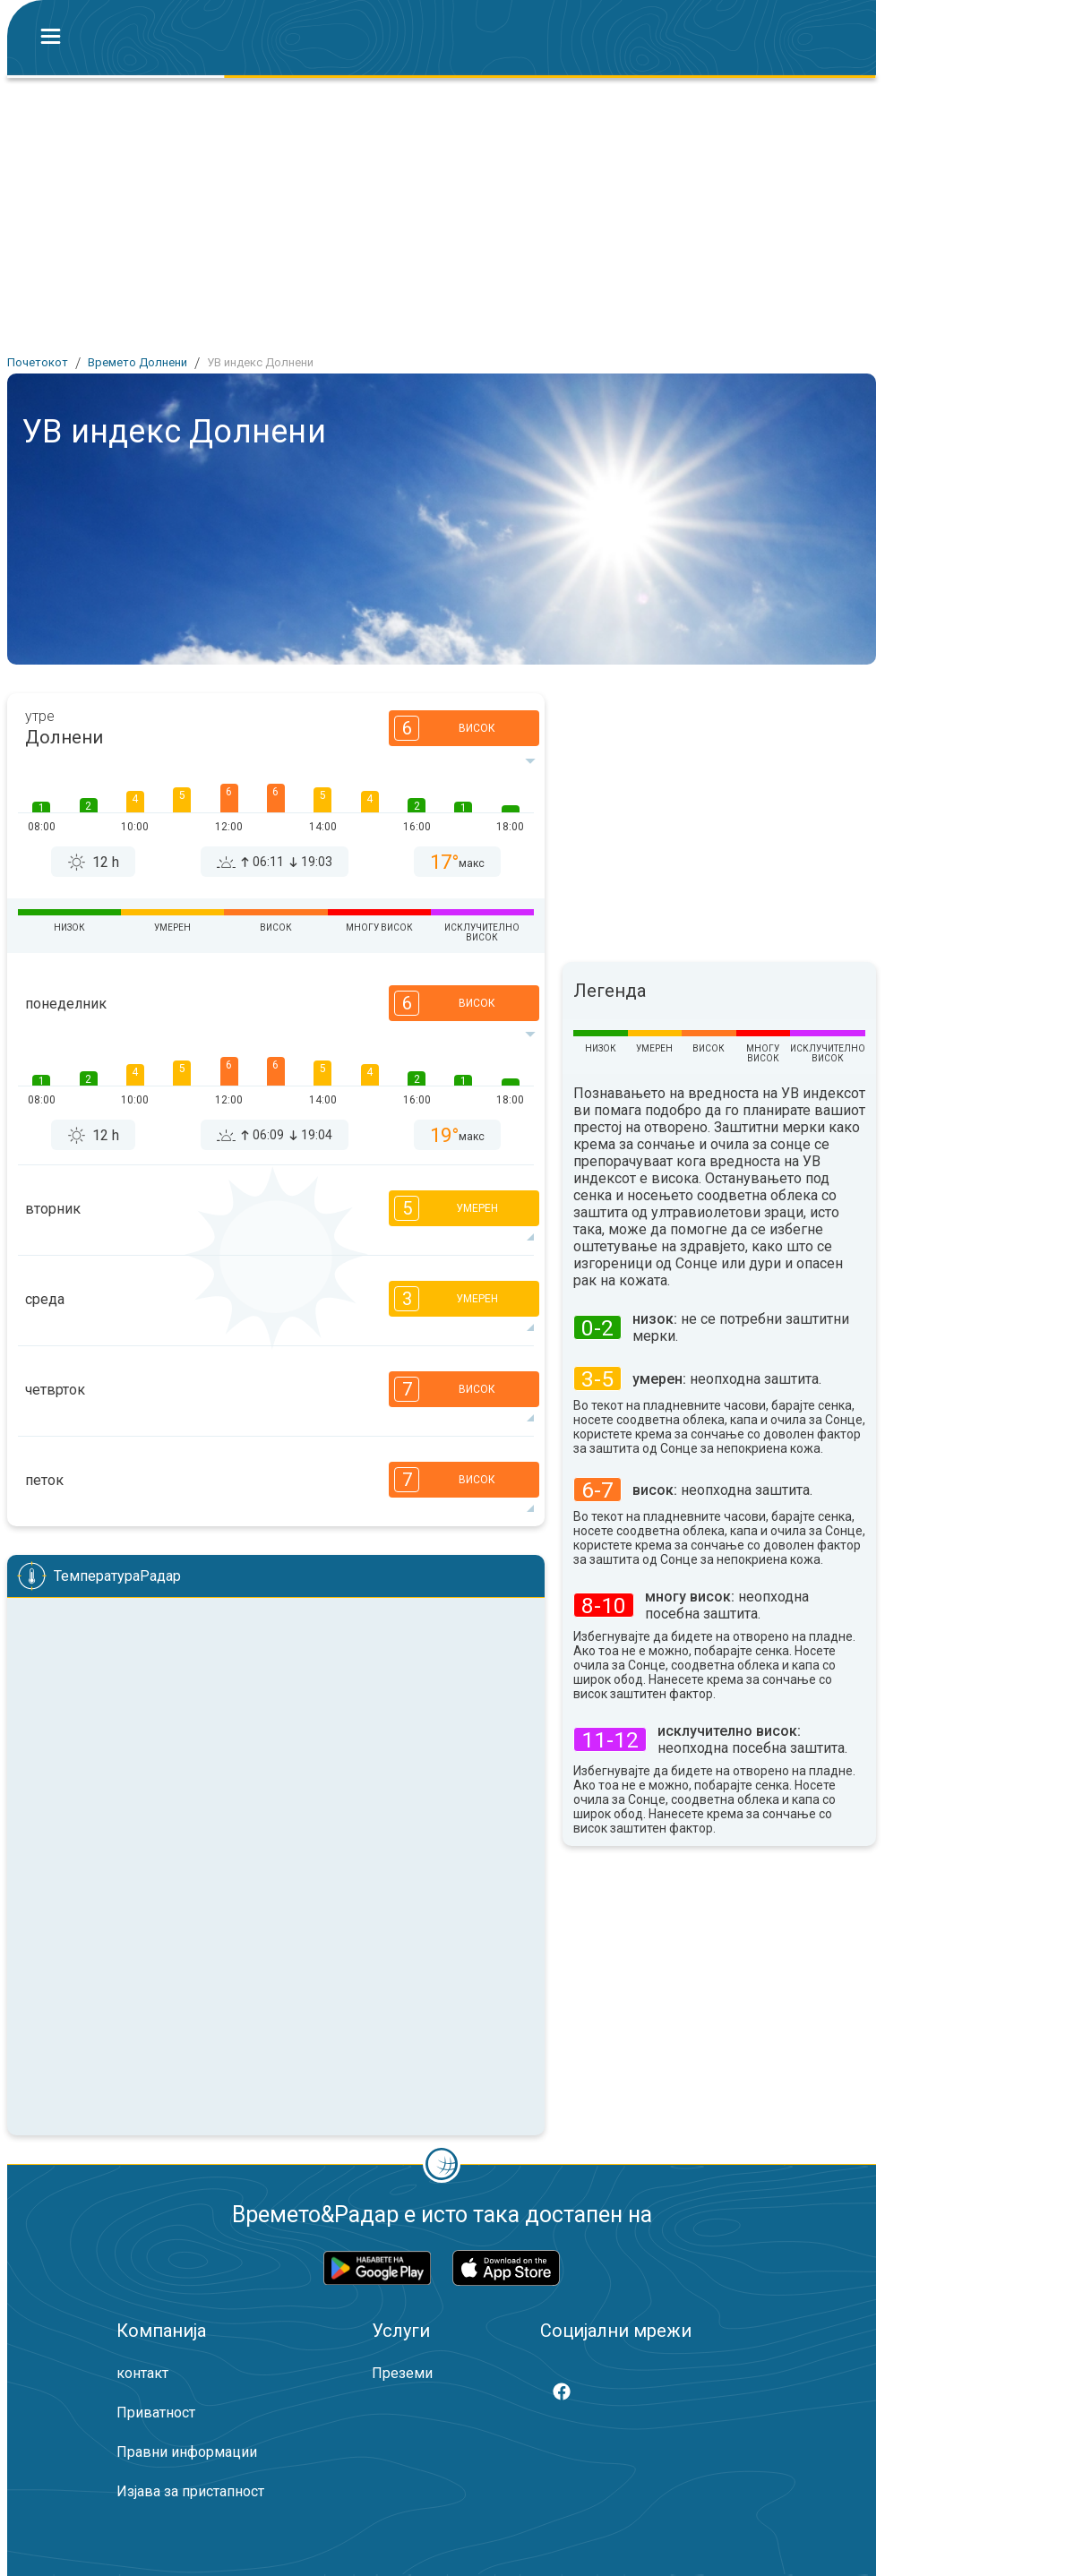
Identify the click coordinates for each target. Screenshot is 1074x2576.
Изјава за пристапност (190, 2491)
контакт (142, 2373)
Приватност (155, 2412)
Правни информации (186, 2451)
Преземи (402, 2373)
